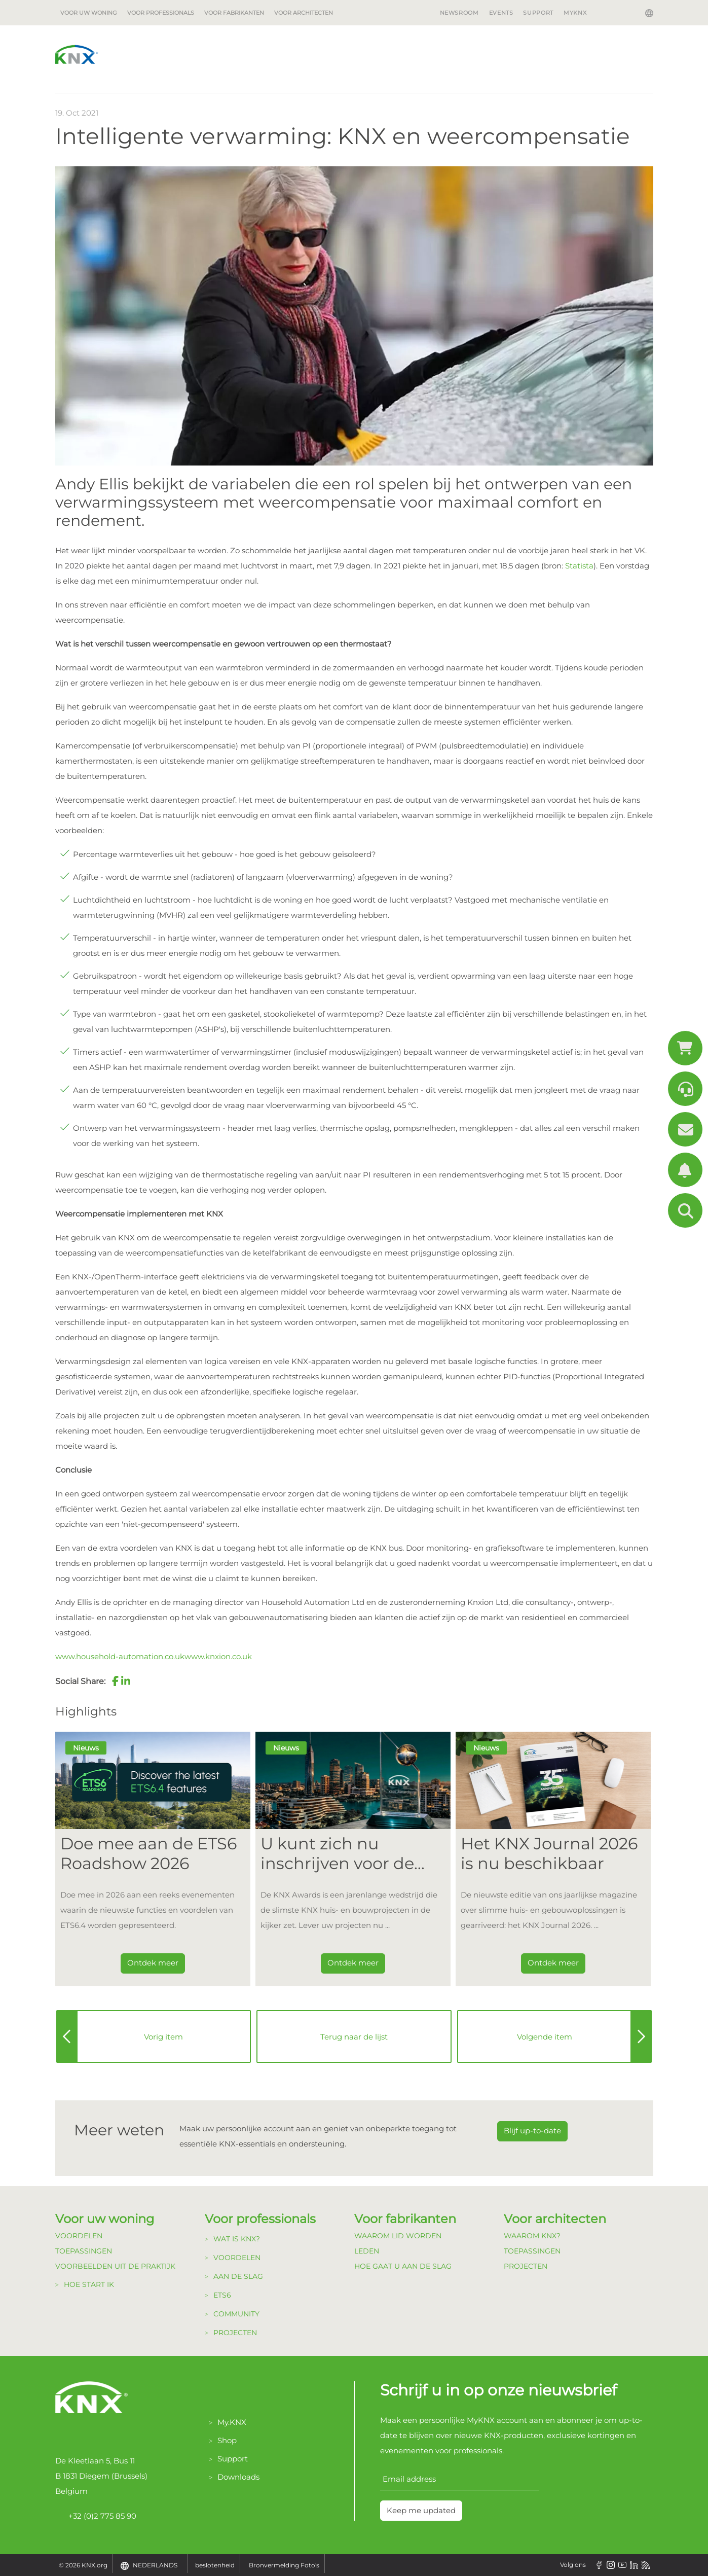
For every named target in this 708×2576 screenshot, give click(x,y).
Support (538, 12)
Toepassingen (83, 2251)
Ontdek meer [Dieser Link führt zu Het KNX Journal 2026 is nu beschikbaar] (553, 1962)
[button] (115, 1681)
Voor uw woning (88, 12)
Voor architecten (303, 12)
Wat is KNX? (236, 2238)
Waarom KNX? (532, 2235)
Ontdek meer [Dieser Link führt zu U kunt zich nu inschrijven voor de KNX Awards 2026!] (353, 1962)
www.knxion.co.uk (218, 1656)
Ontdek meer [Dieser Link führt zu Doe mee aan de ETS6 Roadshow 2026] (152, 1962)
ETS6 (222, 2295)
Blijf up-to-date (532, 2130)
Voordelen (78, 2235)
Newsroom (459, 12)
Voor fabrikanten (234, 12)
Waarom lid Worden (397, 2235)
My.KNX (231, 2422)
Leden (366, 2251)
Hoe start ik (89, 2284)
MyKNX (575, 12)
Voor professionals (160, 12)
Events (501, 12)
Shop (227, 2440)
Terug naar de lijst (354, 2037)
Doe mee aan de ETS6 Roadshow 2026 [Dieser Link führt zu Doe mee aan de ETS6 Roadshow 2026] (148, 1853)
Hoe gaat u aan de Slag (403, 2266)
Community (236, 2313)
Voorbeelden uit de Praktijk (115, 2266)
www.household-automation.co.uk (119, 1656)
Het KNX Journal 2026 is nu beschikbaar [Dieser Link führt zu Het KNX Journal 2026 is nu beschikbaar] (549, 1853)
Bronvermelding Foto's (284, 2565)
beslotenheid (215, 2565)
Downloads (238, 2477)
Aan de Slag (238, 2276)
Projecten (235, 2332)
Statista (579, 565)
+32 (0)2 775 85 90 (95, 2516)
